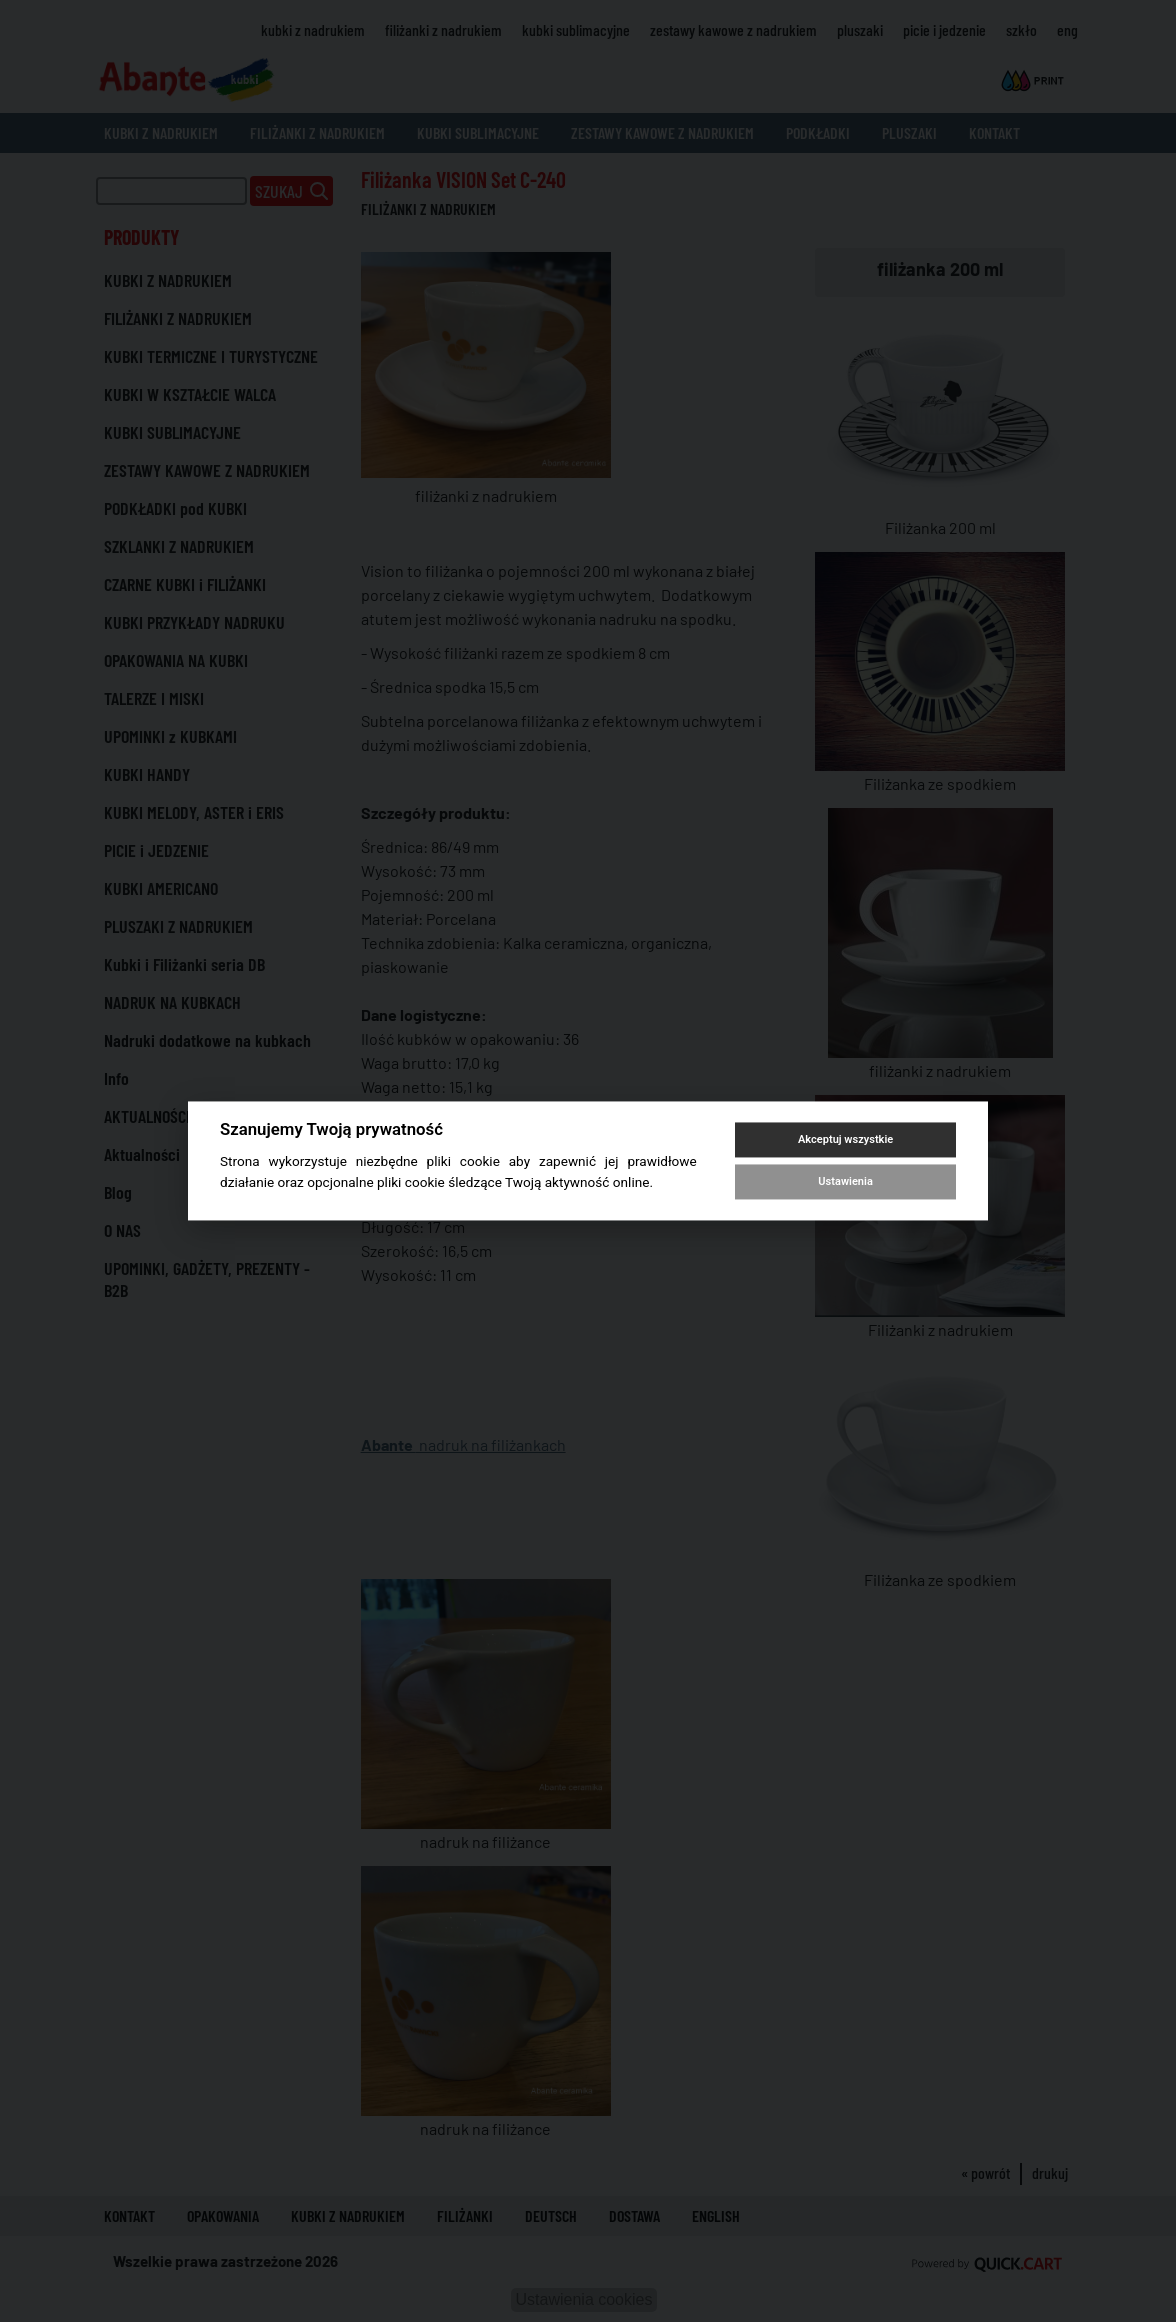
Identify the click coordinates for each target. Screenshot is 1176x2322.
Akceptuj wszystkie (845, 1139)
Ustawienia (845, 1181)
